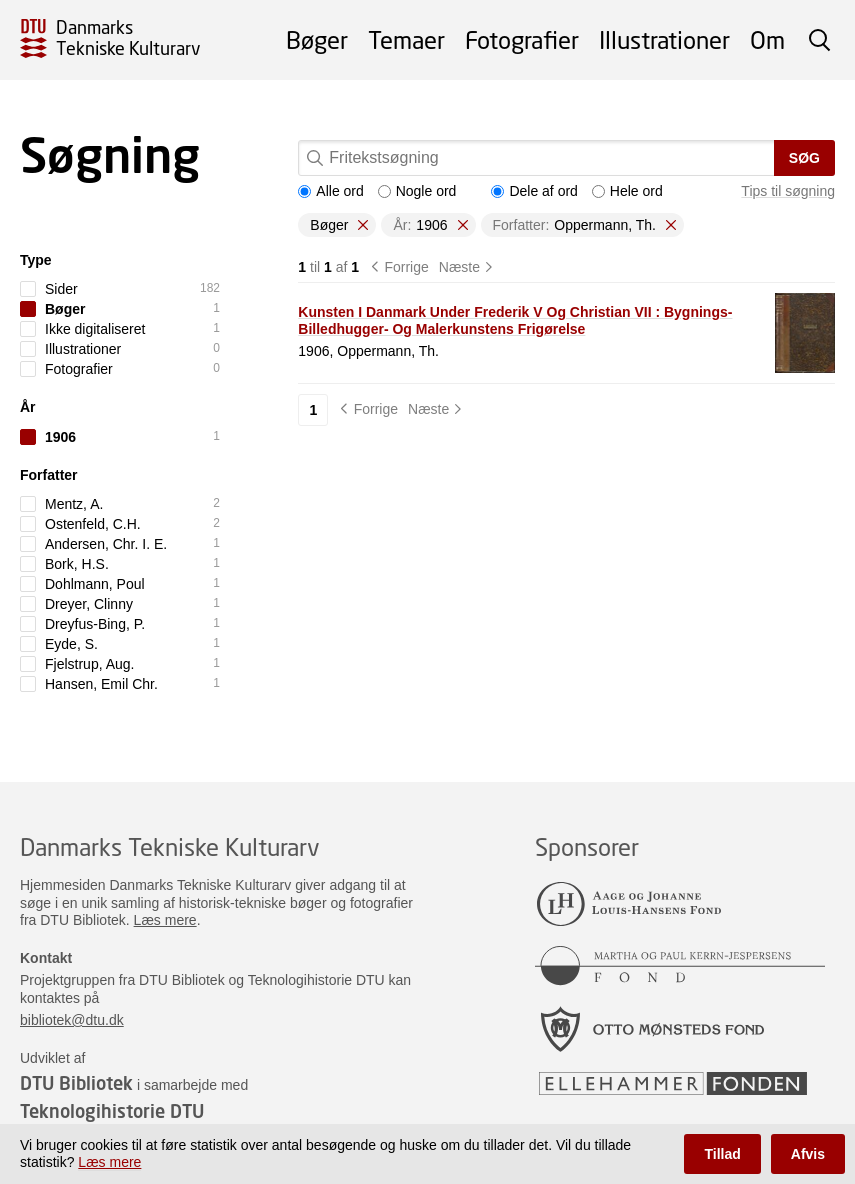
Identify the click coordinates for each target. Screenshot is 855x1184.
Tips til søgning (788, 191)
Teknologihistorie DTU (112, 1111)
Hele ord (627, 191)
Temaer (406, 39)
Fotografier (522, 39)
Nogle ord (417, 191)
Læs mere (165, 920)
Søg (804, 158)
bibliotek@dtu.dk (72, 1020)
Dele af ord (534, 191)
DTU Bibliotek (76, 1083)
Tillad (722, 1154)
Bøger (317, 39)
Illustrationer (664, 39)
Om (767, 39)
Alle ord (330, 191)
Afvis (808, 1154)
